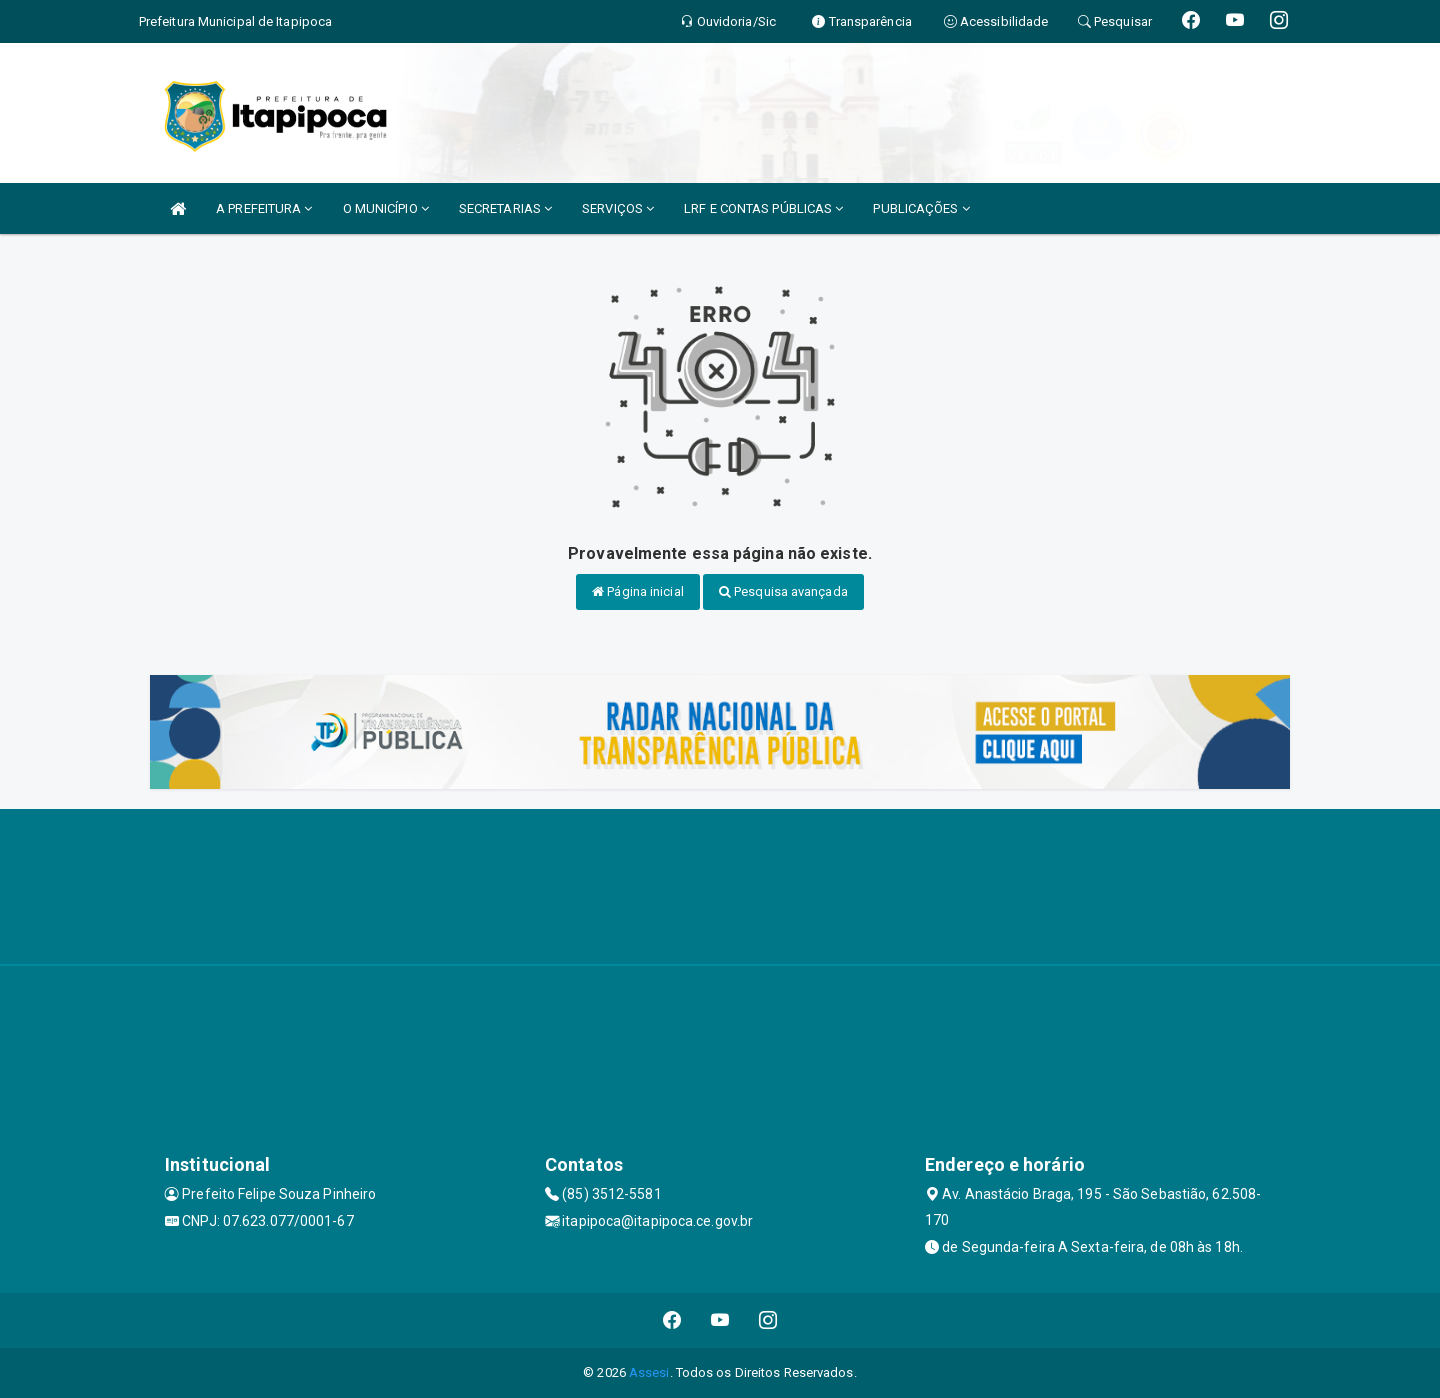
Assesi (649, 1372)
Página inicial (638, 591)
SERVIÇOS (618, 208)
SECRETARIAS (505, 208)
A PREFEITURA (264, 208)
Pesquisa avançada (783, 591)
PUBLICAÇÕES (921, 208)
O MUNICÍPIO (386, 208)
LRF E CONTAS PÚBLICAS (763, 208)
